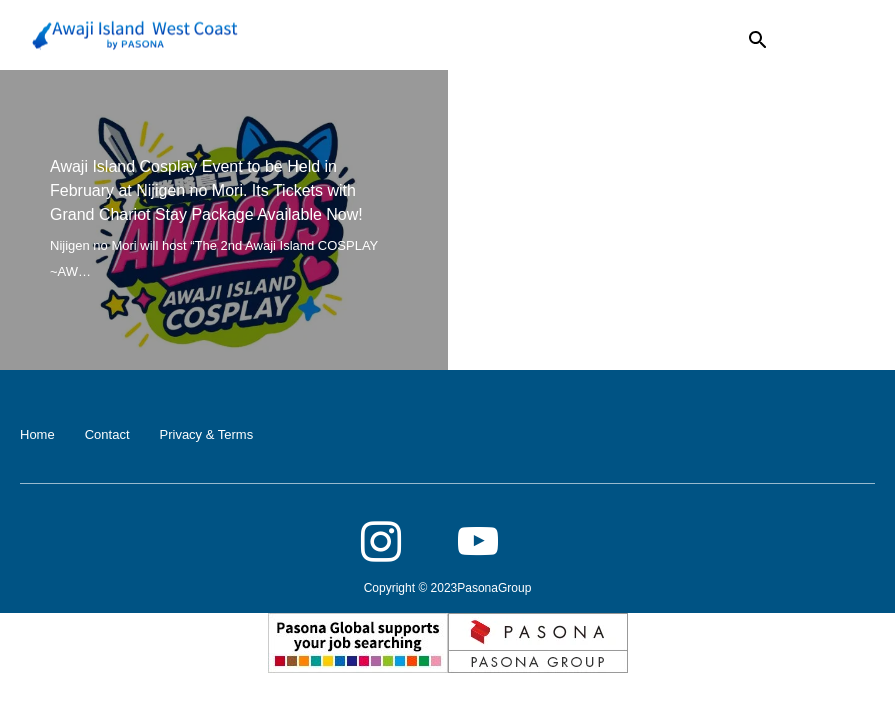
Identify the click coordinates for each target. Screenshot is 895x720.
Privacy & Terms (207, 434)
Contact (107, 434)
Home (37, 434)
